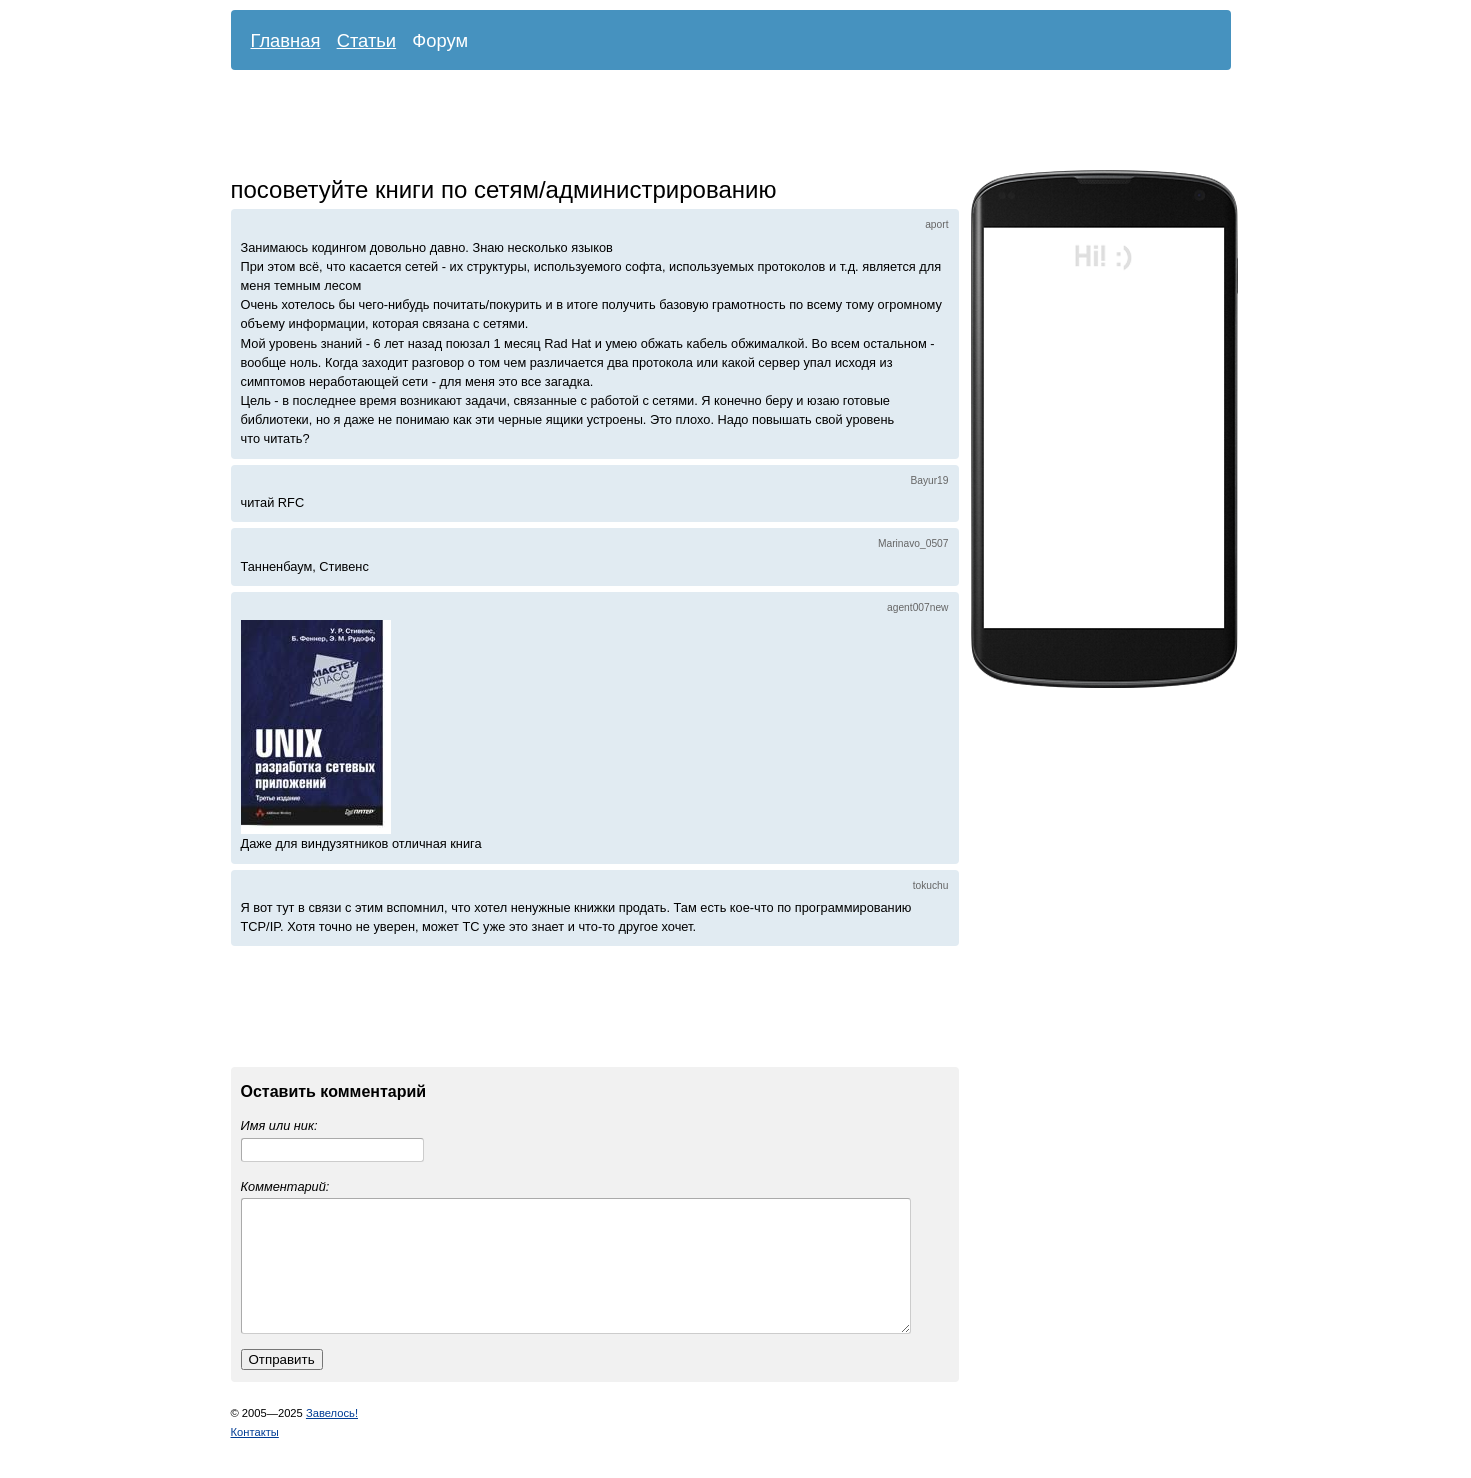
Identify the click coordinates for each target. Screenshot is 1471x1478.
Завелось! (332, 1437)
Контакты (255, 1456)
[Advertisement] (716, 125)
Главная (286, 40)
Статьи (367, 40)
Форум (440, 40)
